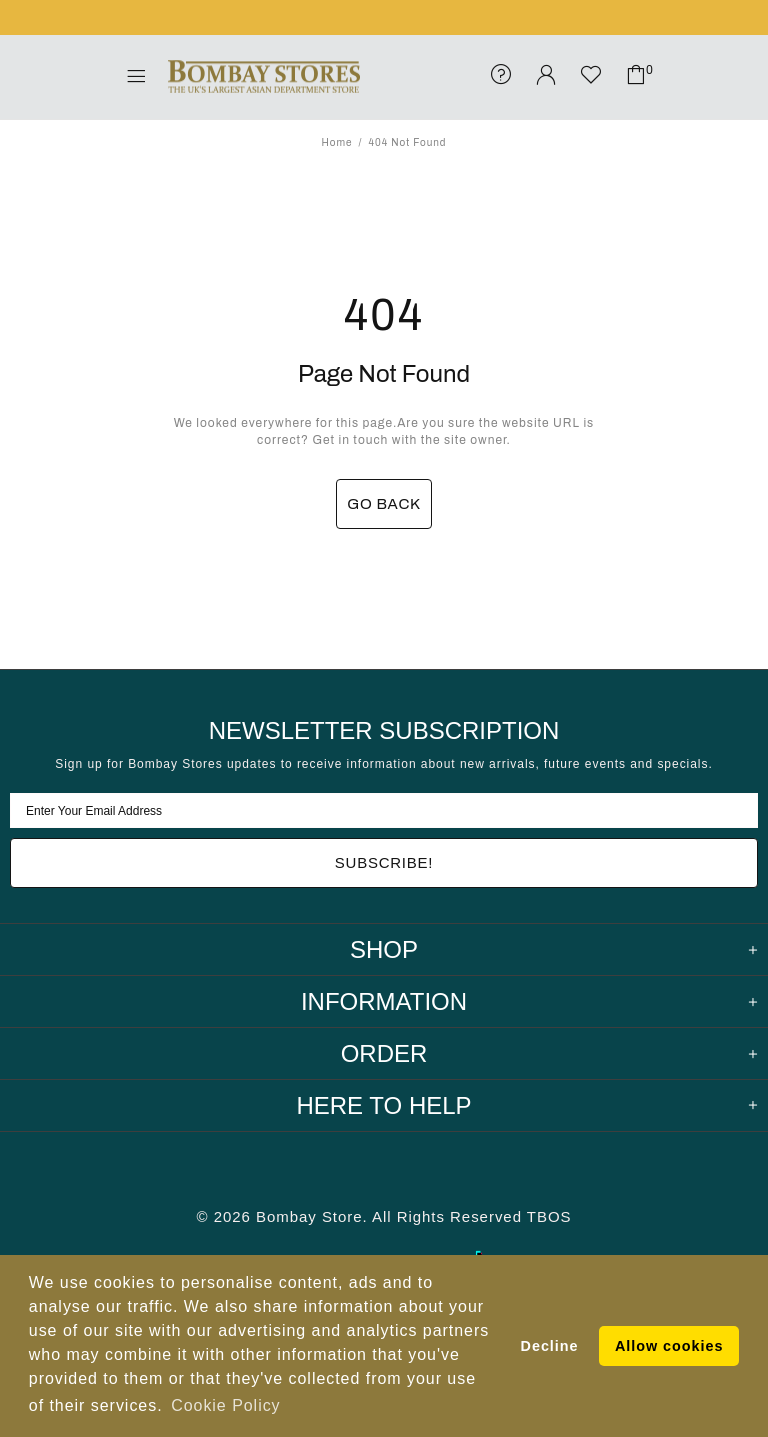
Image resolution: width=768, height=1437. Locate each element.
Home (337, 142)
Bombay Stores (264, 77)
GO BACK (384, 504)
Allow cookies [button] (669, 1346)
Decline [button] (550, 1346)
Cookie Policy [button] (225, 1405)
